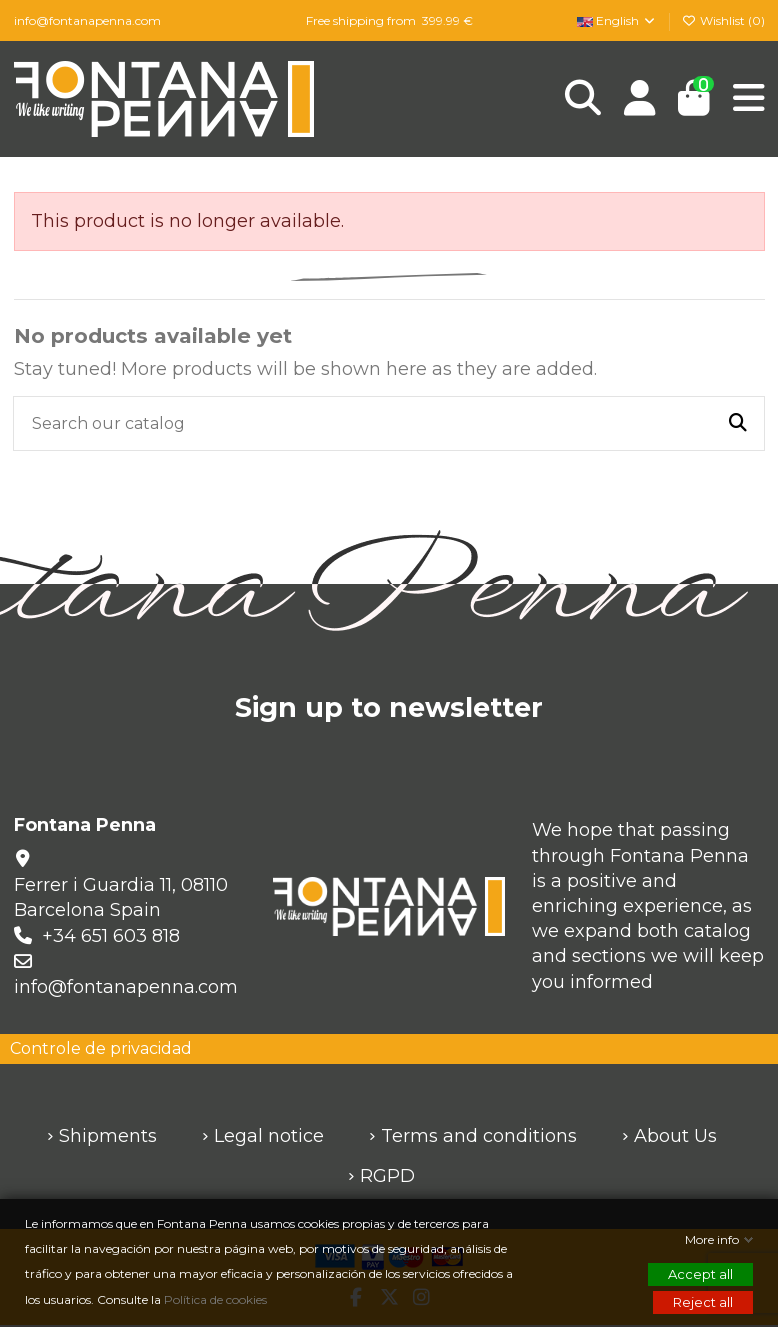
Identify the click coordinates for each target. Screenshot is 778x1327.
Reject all (703, 1302)
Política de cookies (217, 1299)
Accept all (700, 1274)
